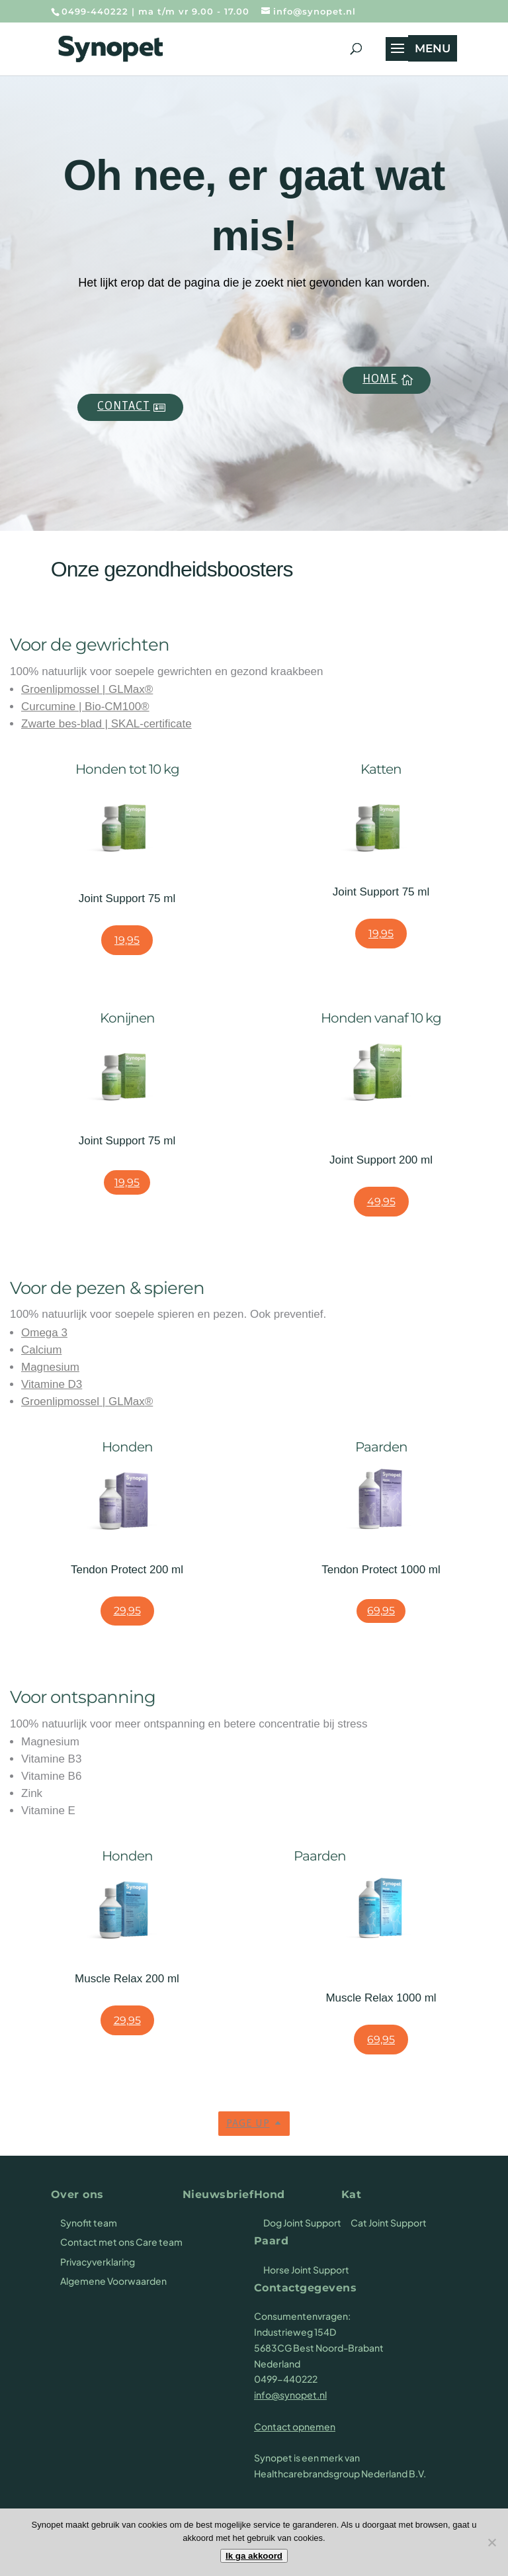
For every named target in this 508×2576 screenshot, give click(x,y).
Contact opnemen (294, 2426)
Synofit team (88, 2223)
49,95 (381, 1201)
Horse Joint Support (306, 2270)
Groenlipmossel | (64, 689)
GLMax (126, 689)
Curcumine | (53, 706)
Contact (123, 406)
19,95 (127, 940)
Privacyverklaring (97, 2262)
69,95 (381, 1610)
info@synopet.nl (290, 2395)
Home (380, 379)
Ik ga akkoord (254, 2556)
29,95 (127, 1610)
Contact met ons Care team (121, 2242)
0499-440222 (95, 11)
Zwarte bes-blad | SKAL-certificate (106, 723)
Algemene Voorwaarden (113, 2281)
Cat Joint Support (389, 2223)
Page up (248, 2124)
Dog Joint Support (302, 2223)
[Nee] (491, 2542)
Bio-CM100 (113, 706)
